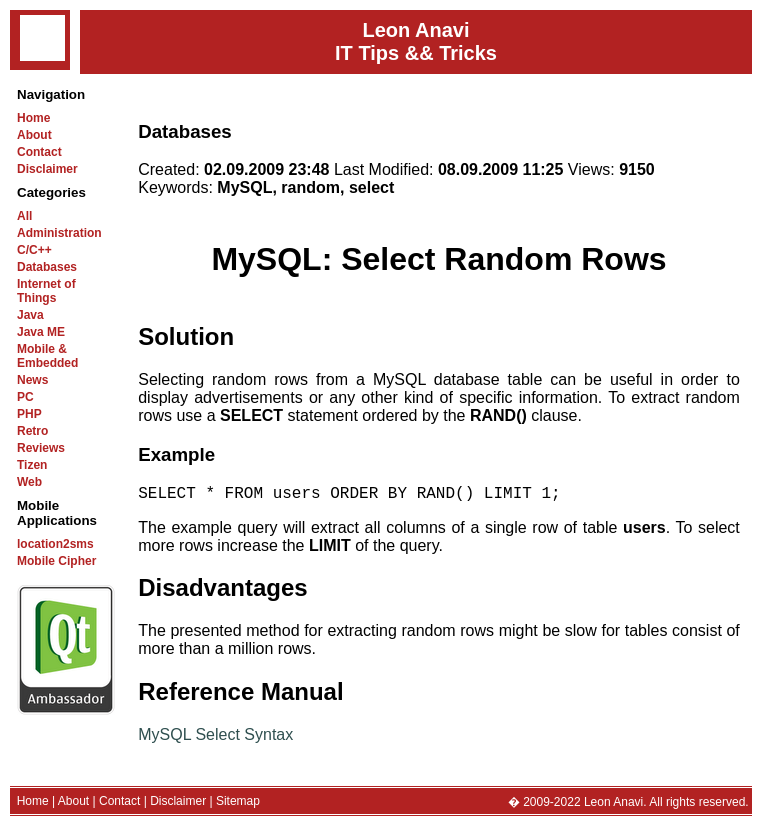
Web (29, 482)
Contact (39, 152)
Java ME (41, 332)
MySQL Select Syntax (215, 738)
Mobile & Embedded (47, 356)
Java (30, 315)
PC (25, 397)
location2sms (55, 544)
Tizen (32, 465)
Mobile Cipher (56, 561)
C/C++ (34, 250)
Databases (47, 267)
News (32, 380)
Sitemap (238, 805)
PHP (29, 414)
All (24, 216)
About (34, 135)
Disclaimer (47, 169)
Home (33, 118)
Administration (59, 233)
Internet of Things (46, 291)
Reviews (41, 448)
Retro (32, 431)
